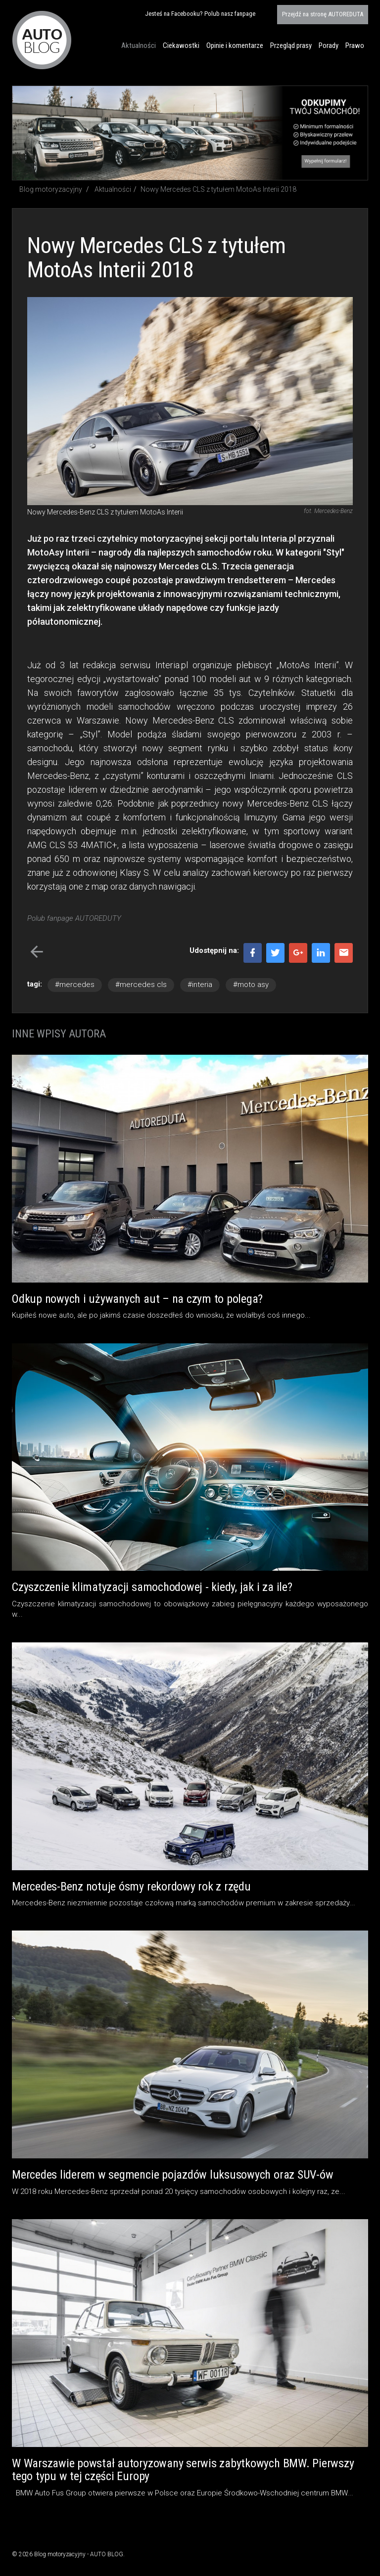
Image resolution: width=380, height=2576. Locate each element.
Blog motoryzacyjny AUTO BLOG (41, 40)
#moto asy (251, 984)
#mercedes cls (141, 984)
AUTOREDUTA (322, 14)
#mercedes (75, 984)
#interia (200, 984)
